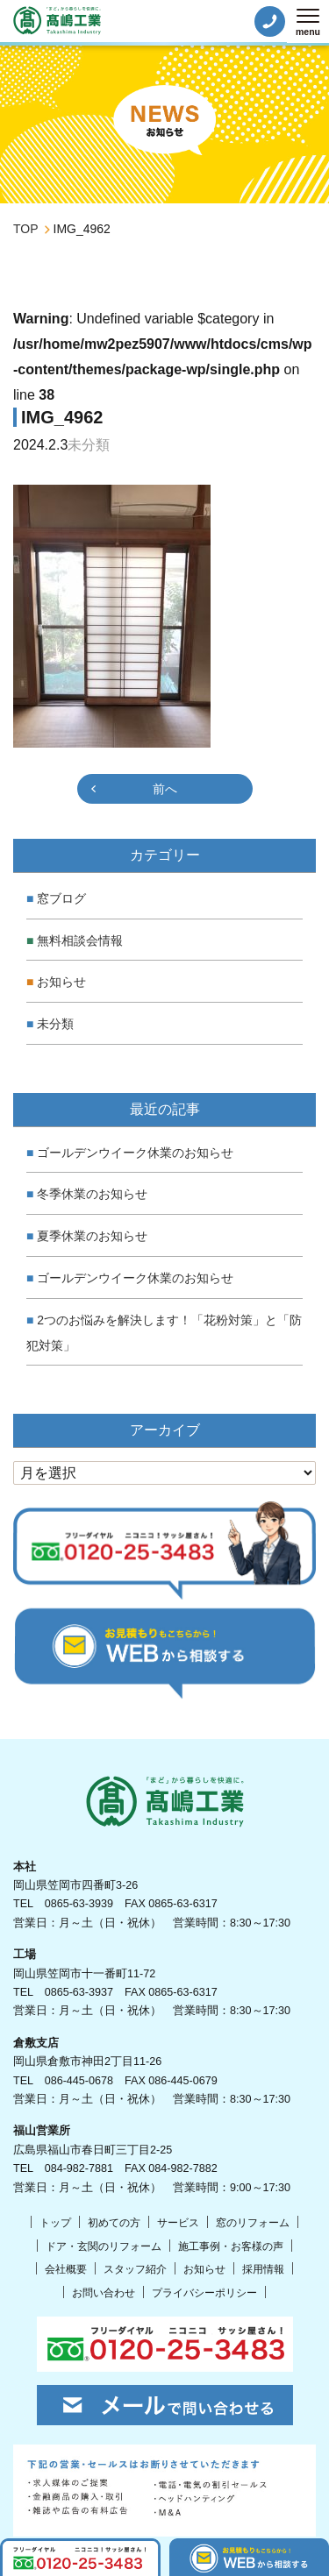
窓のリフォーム (253, 2223)
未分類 (55, 1024)
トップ (55, 2223)
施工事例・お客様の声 (230, 2246)
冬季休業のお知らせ (92, 1194)
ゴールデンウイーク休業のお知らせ (135, 1153)
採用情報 (263, 2269)
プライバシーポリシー (204, 2293)
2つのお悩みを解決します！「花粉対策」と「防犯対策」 (164, 1332)
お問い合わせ (103, 2293)
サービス (178, 2223)
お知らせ (61, 982)
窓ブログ (61, 898)
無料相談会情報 (80, 940)
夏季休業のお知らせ (92, 1236)
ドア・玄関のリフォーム (103, 2246)
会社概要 (66, 2269)
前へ (165, 789)
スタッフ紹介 (135, 2269)
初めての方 (114, 2223)
